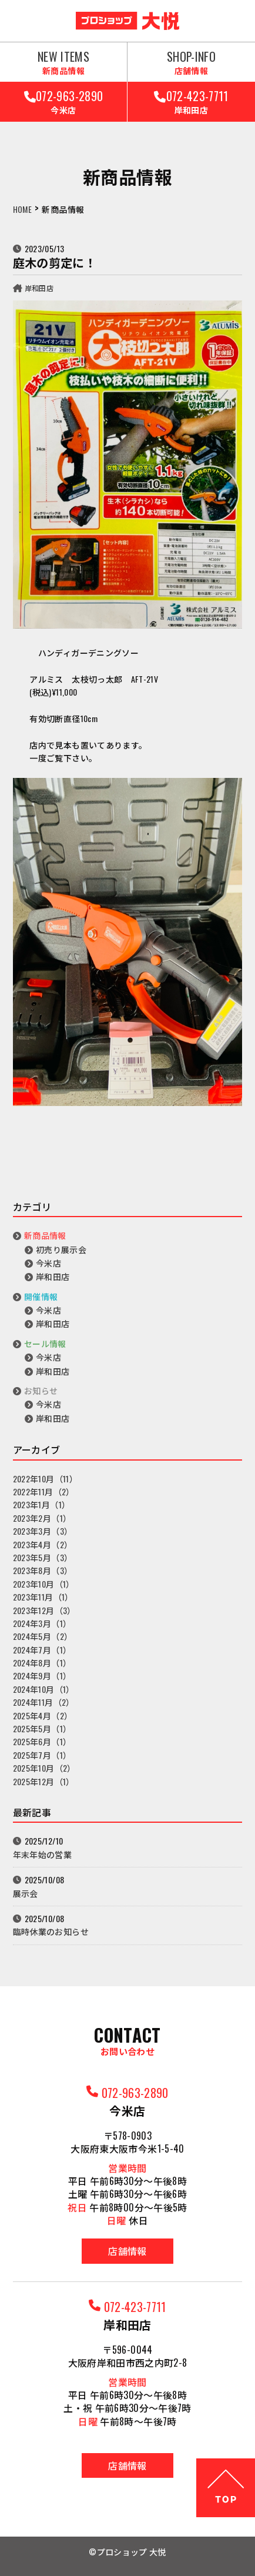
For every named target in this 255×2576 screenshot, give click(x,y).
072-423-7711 (191, 101)
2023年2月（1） (42, 1518)
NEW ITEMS (63, 62)
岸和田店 (39, 288)
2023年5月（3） (43, 1557)
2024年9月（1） (42, 1675)
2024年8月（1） (42, 1662)
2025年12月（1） (44, 1781)
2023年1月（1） (42, 1504)
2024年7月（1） (42, 1649)
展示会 (25, 1893)
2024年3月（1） (42, 1623)
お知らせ (41, 1390)
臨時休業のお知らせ (51, 1931)
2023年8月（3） (43, 1570)
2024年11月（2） (44, 1702)
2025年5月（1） (42, 1728)
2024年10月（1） (44, 1689)
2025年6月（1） (42, 1741)
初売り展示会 (61, 1249)
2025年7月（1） (42, 1755)
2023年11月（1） (43, 1597)
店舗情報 (127, 2251)
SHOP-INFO (191, 62)
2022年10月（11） (45, 1478)
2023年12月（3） (44, 1610)
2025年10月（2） (44, 1768)
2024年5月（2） (43, 1636)
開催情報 (41, 1296)
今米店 (48, 1263)
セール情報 (45, 1343)
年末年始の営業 (42, 1854)
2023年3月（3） (43, 1531)
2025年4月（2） (43, 1715)
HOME (22, 209)
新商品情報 (45, 1235)
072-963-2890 (63, 101)
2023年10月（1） (44, 1584)
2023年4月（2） (43, 1544)
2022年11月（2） (44, 1491)
